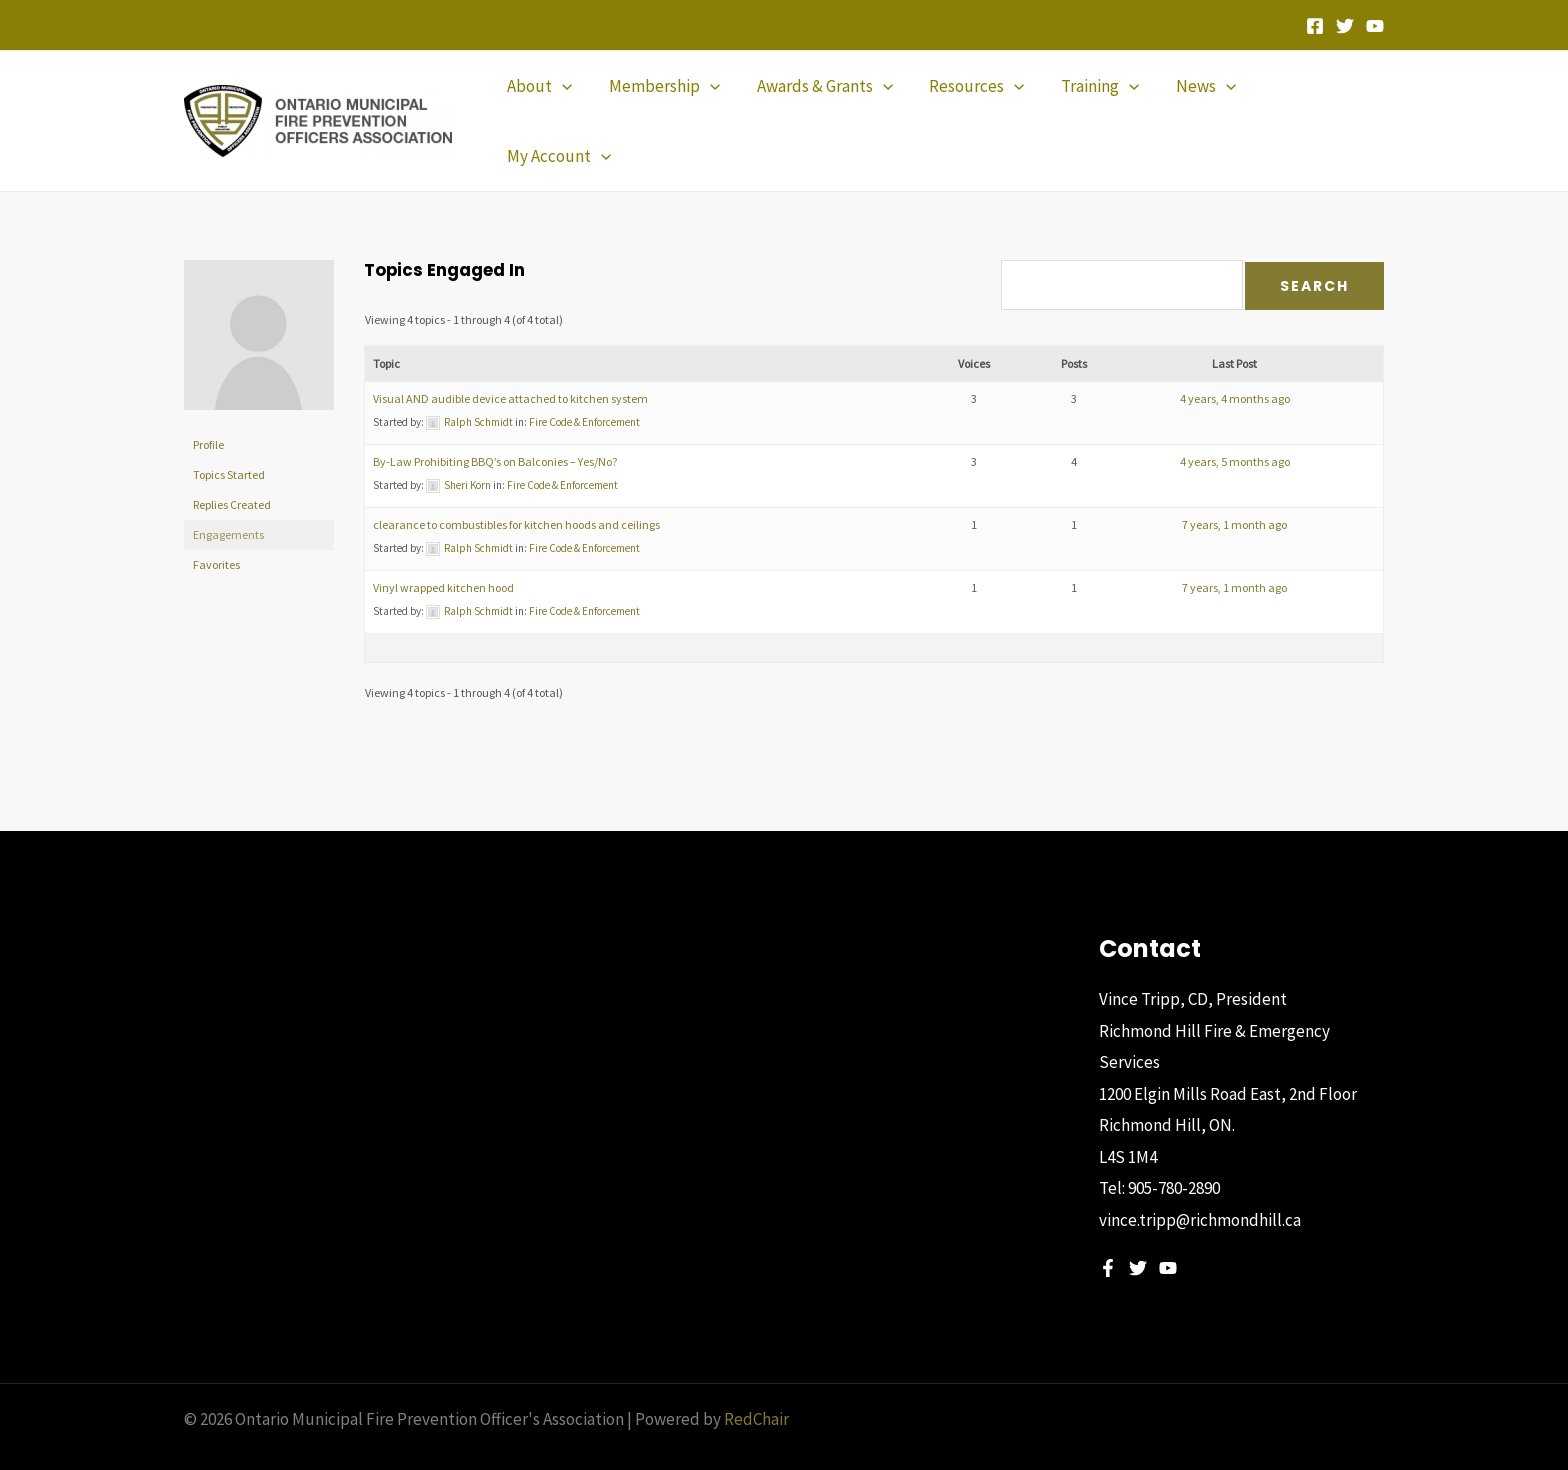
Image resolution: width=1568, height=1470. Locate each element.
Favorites (216, 530)
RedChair (756, 1385)
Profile (208, 410)
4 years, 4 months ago (1235, 364)
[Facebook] (1315, 26)
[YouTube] (1375, 26)
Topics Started (229, 440)
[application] (568, 104)
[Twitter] (1345, 26)
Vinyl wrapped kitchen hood (443, 553)
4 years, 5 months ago (1235, 427)
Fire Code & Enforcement (584, 388)
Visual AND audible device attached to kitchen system (510, 364)
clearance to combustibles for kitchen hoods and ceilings (516, 490)
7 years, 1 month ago (1234, 490)
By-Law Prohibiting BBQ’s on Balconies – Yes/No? (495, 427)
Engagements (228, 500)
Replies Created (232, 470)
